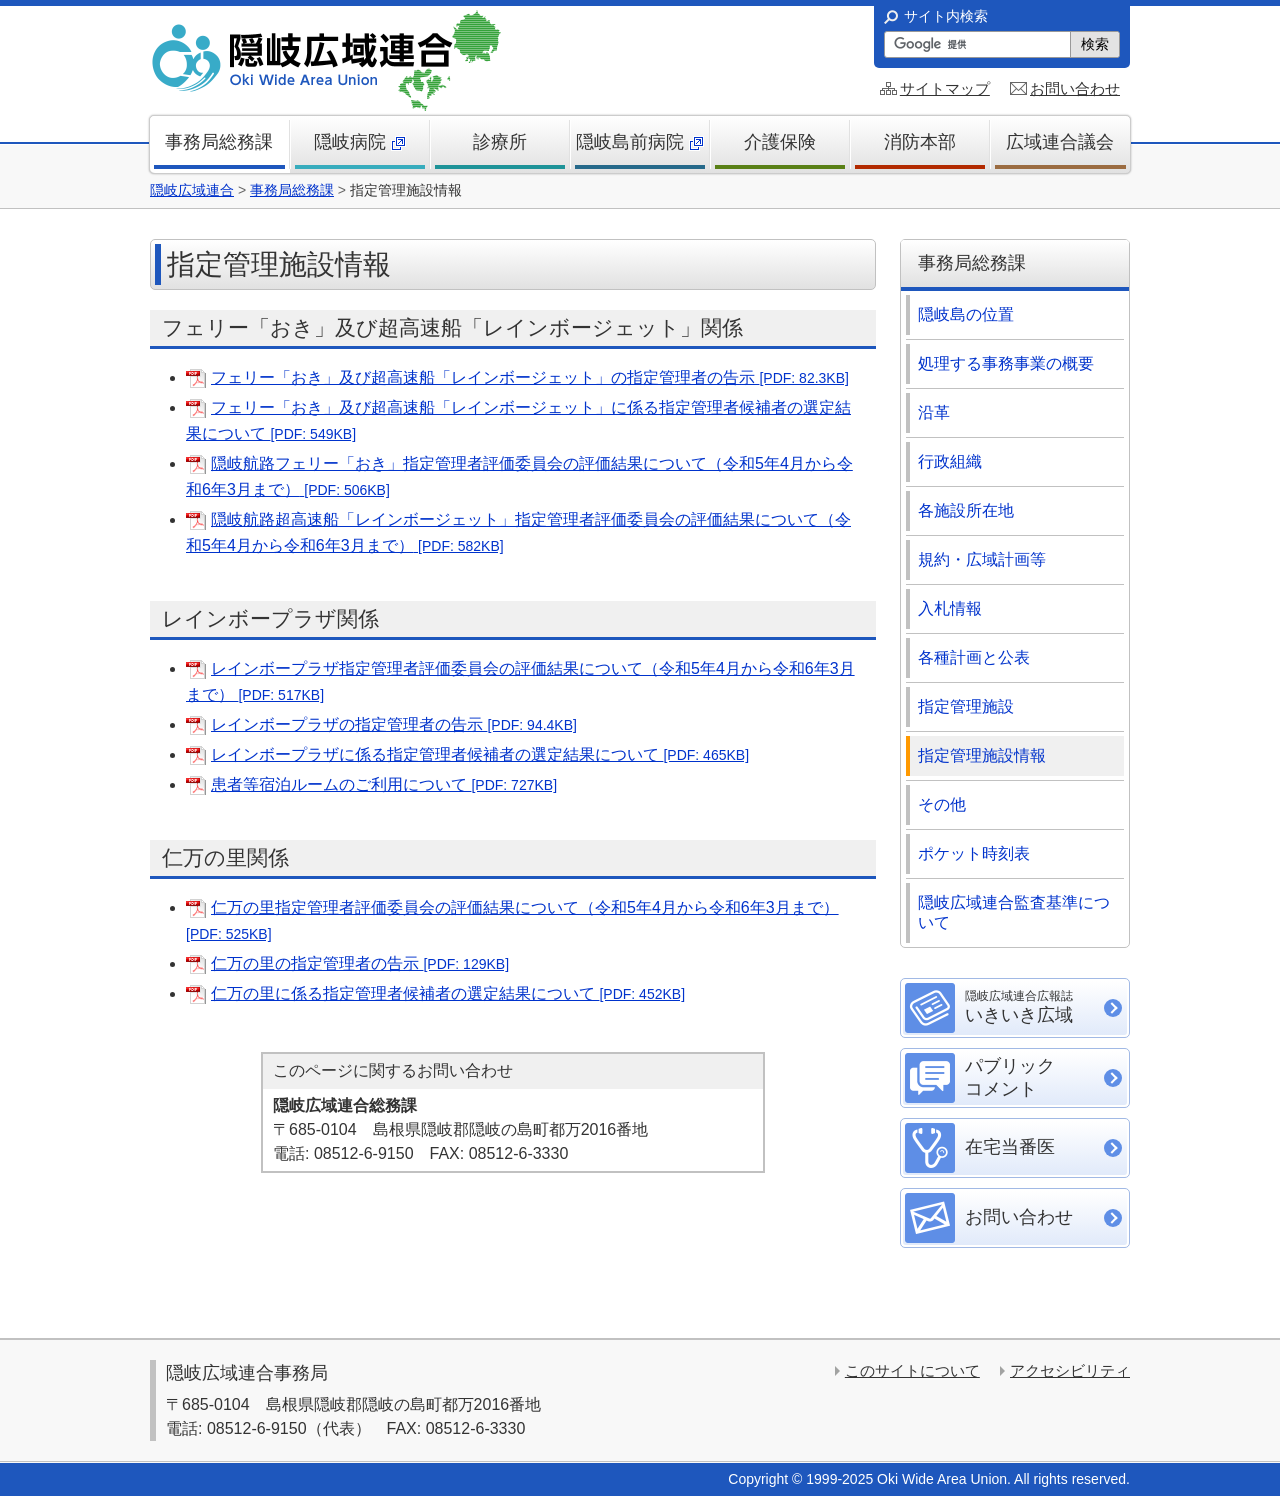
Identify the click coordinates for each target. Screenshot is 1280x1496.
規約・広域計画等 (982, 559)
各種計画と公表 (974, 657)
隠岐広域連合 (192, 190)
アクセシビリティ (1070, 1370)
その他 (942, 804)
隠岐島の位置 (966, 314)
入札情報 (950, 608)
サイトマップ (945, 88)
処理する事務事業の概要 (1006, 363)
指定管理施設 (966, 706)
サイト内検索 (946, 16)
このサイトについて (912, 1370)
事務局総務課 (292, 190)
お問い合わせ (1075, 88)
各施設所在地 (966, 510)
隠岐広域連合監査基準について (1014, 912)
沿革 (934, 412)
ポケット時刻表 (974, 853)
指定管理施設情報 (982, 755)
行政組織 (950, 461)
